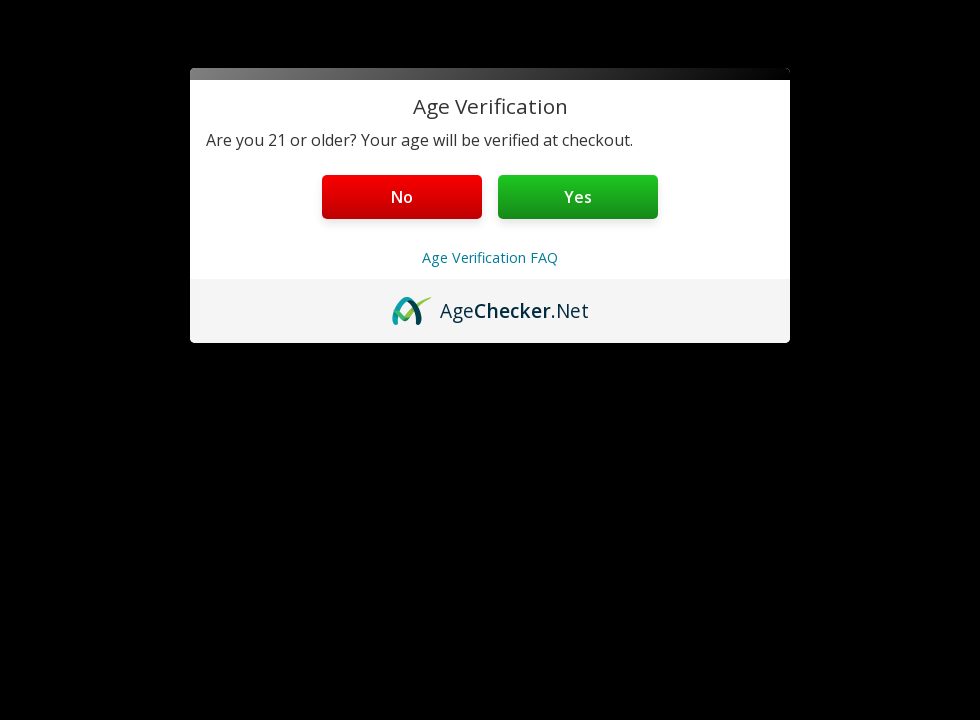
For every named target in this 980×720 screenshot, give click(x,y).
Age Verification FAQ (490, 257)
